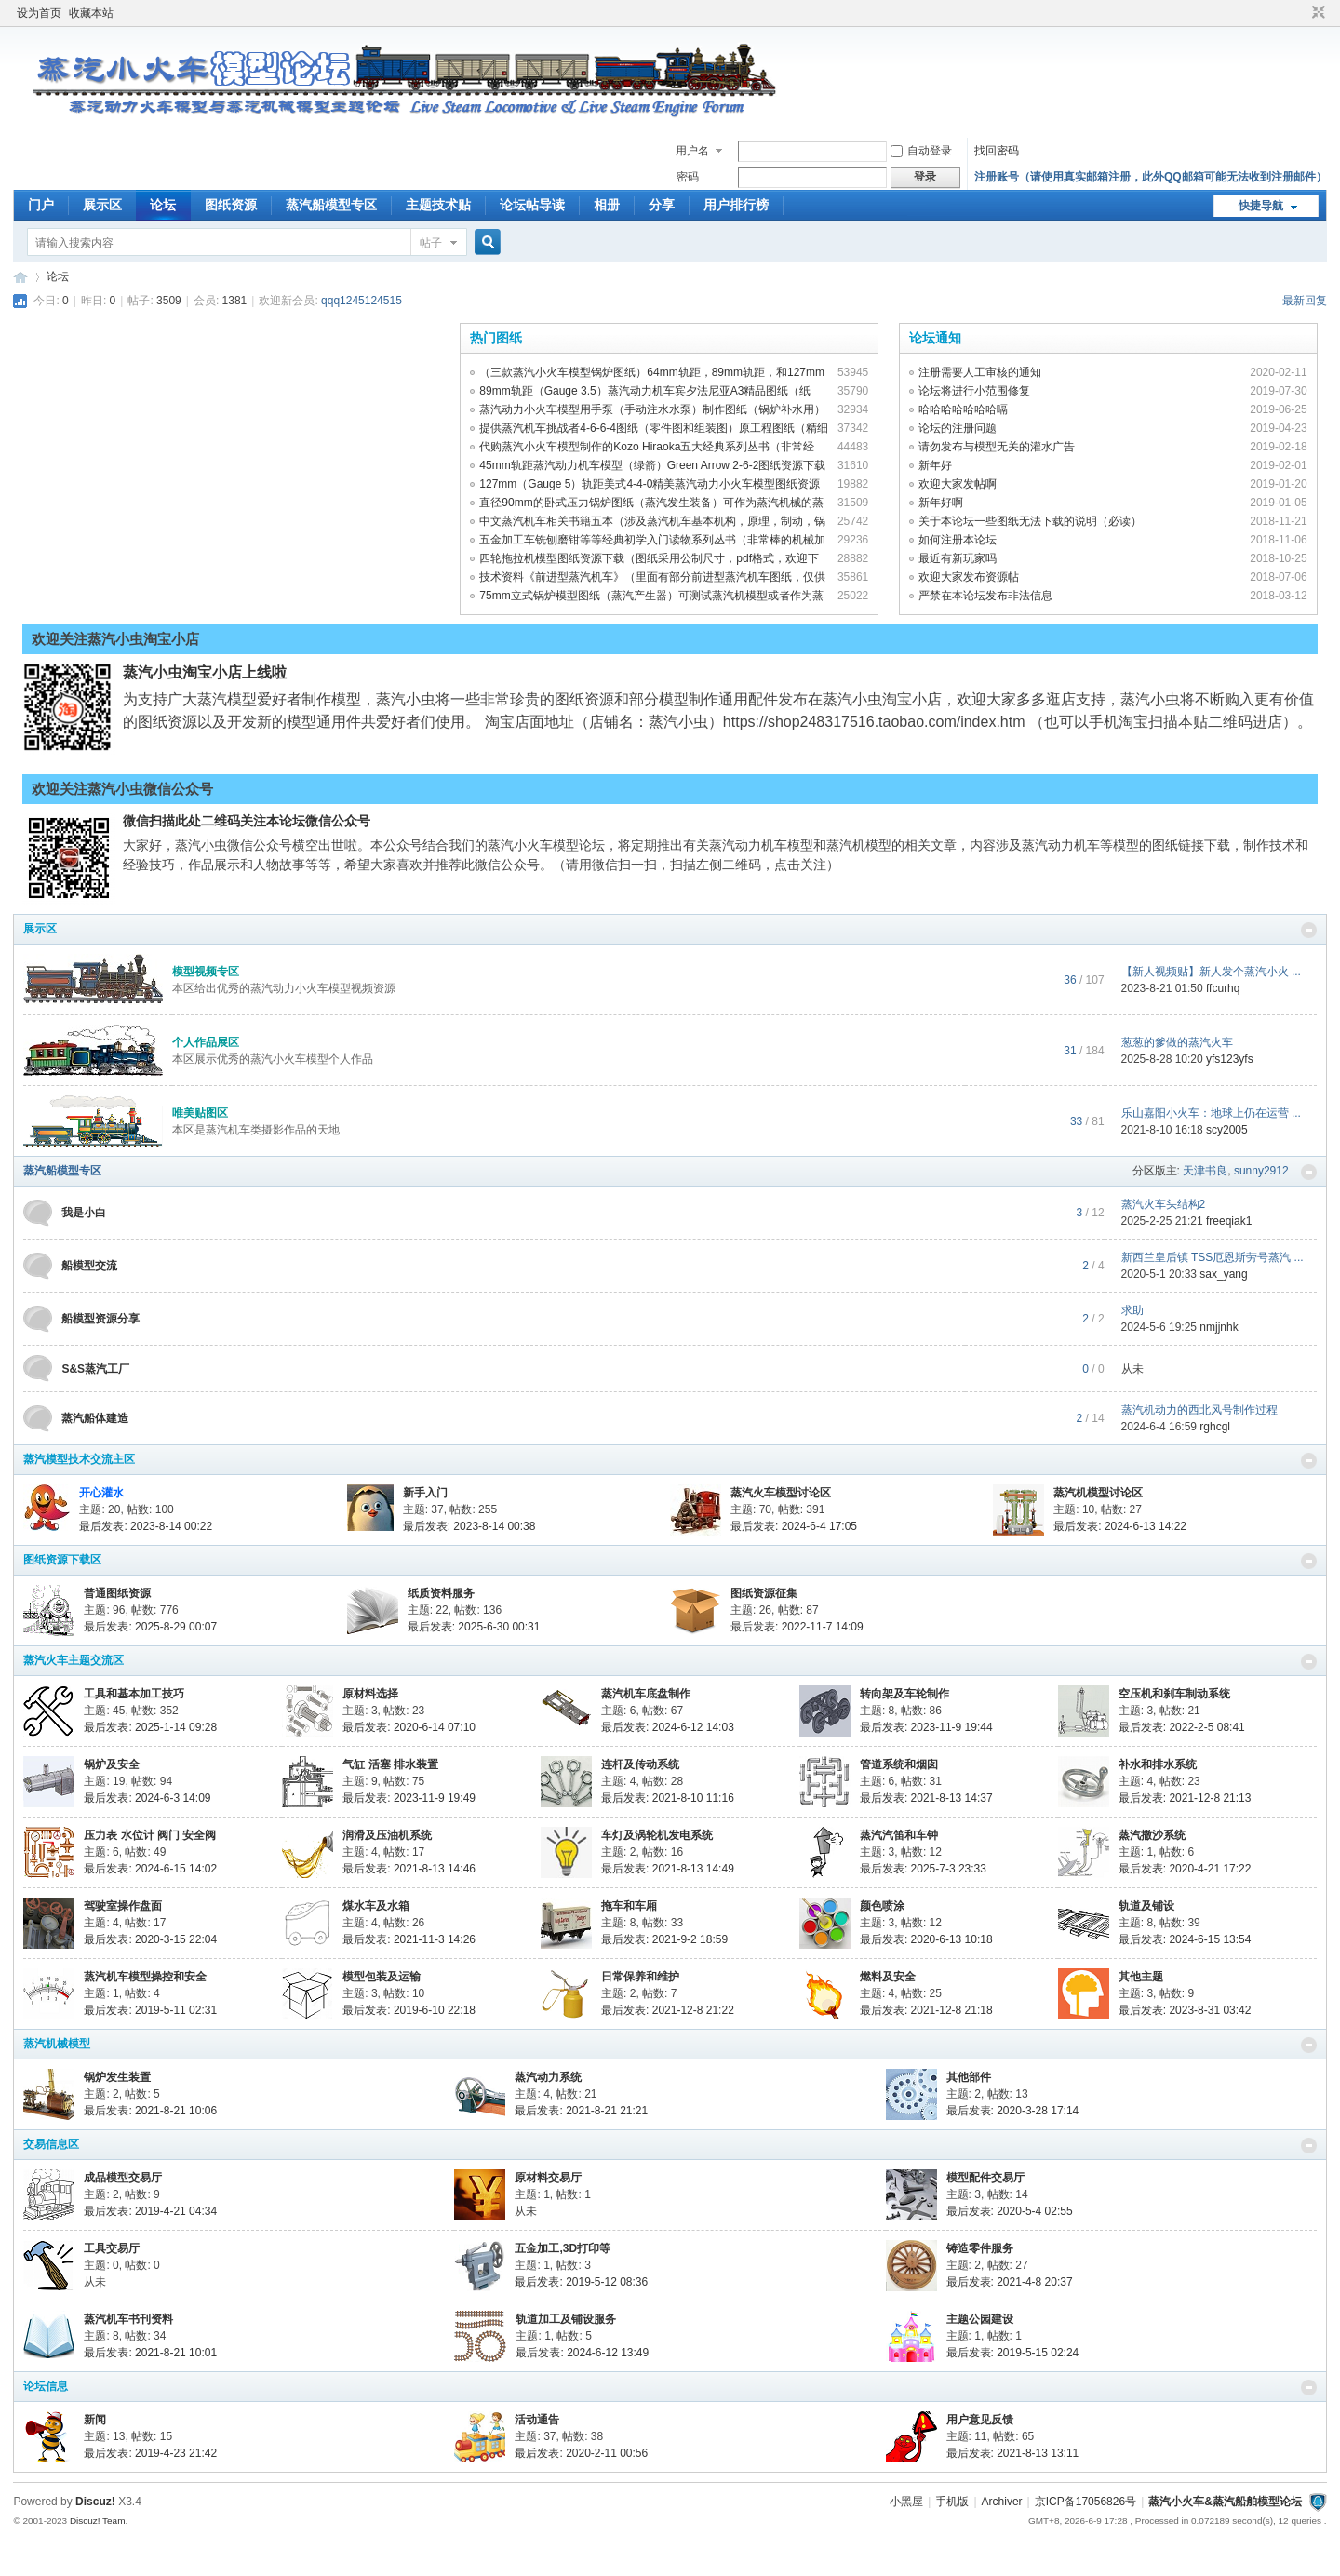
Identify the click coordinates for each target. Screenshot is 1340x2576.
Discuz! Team (98, 2521)
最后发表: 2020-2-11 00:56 (581, 2453)
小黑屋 (906, 2501)
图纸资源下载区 (62, 1559)
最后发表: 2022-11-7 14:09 (797, 1626)
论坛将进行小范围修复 (974, 390)
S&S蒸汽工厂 (95, 1368)
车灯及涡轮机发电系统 (657, 1835)
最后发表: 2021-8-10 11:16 (667, 1798)
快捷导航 (1261, 205)
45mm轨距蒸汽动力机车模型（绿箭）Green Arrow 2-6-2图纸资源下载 (652, 465)
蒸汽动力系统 (548, 2077)
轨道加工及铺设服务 (566, 2319)
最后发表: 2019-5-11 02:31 (150, 2010)
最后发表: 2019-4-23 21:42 (150, 2453)
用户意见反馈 (979, 2419)
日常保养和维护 (640, 1976)
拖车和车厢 (629, 1905)
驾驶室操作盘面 (123, 1905)
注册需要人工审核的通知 (979, 372)
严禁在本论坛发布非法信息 (985, 595)
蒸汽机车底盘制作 (645, 1693)
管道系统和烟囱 (899, 1764)
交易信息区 (51, 2144)
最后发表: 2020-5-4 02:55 (1009, 2211)
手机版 (952, 2501)
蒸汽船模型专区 (331, 204)
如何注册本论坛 (957, 539)
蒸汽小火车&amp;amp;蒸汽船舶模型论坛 (20, 276)
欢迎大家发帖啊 (957, 483)
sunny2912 (1261, 1170)
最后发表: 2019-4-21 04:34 (150, 2211)
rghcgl (1214, 1426)
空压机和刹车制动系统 (1174, 1693)
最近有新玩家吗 (957, 558)
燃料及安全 (888, 1976)
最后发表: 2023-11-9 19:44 (926, 1727)
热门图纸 (496, 337)
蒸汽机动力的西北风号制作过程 (1199, 1409)
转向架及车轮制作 (904, 1693)
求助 (1132, 1310)
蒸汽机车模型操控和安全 (145, 1976)
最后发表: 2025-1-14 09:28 (150, 1727)
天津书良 (1205, 1170)
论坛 (163, 204)
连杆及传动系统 (640, 1764)
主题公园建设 (979, 2319)
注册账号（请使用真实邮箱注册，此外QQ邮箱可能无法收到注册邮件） (1150, 176)
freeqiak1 (1229, 1221)
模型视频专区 (205, 971)
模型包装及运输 (381, 1976)
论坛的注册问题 (957, 428)
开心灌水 (101, 1492)
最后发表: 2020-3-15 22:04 (150, 1939)
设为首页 (39, 13)
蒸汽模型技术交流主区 (79, 1459)
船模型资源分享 (100, 1318)
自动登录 (921, 150)
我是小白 (83, 1212)
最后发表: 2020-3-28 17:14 (1012, 2110)
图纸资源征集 (763, 1593)
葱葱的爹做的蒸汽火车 (1177, 1042)
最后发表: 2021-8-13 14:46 (409, 1868)
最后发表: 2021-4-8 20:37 (1009, 2281)
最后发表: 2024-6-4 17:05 (793, 1526)
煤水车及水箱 (375, 1905)
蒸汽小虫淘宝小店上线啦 (205, 672)
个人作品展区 (205, 1042)
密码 (688, 176)
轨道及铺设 (1146, 1905)
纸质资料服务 (441, 1593)
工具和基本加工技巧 (134, 1693)
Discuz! (95, 2501)
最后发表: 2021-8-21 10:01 (150, 2352)
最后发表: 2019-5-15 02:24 (1012, 2352)
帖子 (431, 242)
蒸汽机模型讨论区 (1098, 1492)
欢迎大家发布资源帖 (968, 577)
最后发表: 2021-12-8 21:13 (1185, 1798)
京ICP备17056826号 (1085, 2501)
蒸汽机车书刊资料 (128, 2319)
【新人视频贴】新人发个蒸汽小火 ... (1211, 971)
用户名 (692, 150)
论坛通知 (935, 337)
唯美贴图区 (200, 1113)
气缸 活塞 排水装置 (390, 1764)
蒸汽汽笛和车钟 (899, 1835)
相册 (607, 204)
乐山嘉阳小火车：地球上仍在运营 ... (1211, 1113)
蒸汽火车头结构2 (1163, 1204)
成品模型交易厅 (123, 2177)
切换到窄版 (1316, 13)
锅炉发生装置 (117, 2077)
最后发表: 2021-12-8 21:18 (926, 2010)
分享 (662, 204)
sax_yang (1223, 1274)
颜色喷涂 (882, 1905)
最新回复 (1304, 300)
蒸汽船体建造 (94, 1418)
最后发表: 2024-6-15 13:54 (1185, 1939)
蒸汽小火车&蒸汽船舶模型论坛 (1225, 2501)
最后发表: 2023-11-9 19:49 (409, 1798)
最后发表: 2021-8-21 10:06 (150, 2110)
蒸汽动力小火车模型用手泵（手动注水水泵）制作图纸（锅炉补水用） (652, 409)
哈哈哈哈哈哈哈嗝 (963, 409)
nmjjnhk (1218, 1327)
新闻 (95, 2419)
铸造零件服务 (979, 2248)
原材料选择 (370, 1693)
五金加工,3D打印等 (562, 2248)
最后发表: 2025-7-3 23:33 (923, 1868)
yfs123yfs (1229, 1059)
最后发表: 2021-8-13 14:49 (667, 1868)
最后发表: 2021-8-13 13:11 (1012, 2453)
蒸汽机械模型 (56, 2043)
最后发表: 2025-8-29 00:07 (150, 1626)
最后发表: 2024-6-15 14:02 (150, 1868)
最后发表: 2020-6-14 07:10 (409, 1727)
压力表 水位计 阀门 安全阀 (150, 1835)
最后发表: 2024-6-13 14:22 (1119, 1526)
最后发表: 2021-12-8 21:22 (667, 2010)
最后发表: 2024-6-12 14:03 (667, 1727)
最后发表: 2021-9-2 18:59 (664, 1939)
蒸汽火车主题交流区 (73, 1660)
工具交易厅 (112, 2248)
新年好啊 (940, 502)
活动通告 (537, 2419)
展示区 (102, 204)
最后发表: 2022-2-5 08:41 (1182, 1727)
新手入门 (425, 1492)
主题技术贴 (438, 204)
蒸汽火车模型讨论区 (780, 1492)
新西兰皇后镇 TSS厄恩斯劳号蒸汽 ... (1212, 1257)
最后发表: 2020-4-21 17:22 (1185, 1868)
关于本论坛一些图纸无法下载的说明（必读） (1030, 521)
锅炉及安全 (112, 1764)
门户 (41, 204)
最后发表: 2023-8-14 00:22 (145, 1526)
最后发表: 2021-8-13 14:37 (926, 1798)
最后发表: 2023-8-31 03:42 (1185, 2010)
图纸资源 (231, 204)
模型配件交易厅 (985, 2177)
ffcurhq (1223, 988)
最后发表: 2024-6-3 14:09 (147, 1798)
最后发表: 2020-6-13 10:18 (926, 1939)
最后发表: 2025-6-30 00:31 (474, 1626)
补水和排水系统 (1158, 1764)
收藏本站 (91, 13)
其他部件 (968, 2077)
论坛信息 (45, 2386)
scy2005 (1227, 1129)
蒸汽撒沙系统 (1152, 1835)
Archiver (1002, 2501)
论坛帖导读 (532, 204)
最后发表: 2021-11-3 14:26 (409, 1939)
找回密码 (996, 150)
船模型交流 (89, 1265)
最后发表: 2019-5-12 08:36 (581, 2281)
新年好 (935, 465)
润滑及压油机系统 (387, 1835)
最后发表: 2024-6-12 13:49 (582, 2352)
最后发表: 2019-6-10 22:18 (409, 2010)
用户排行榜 (736, 204)
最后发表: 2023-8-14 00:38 (469, 1526)
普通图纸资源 (117, 1593)
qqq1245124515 (361, 300)
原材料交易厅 (548, 2177)
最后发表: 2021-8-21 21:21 (581, 2110)
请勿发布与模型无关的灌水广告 (996, 446)
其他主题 (1141, 1976)
